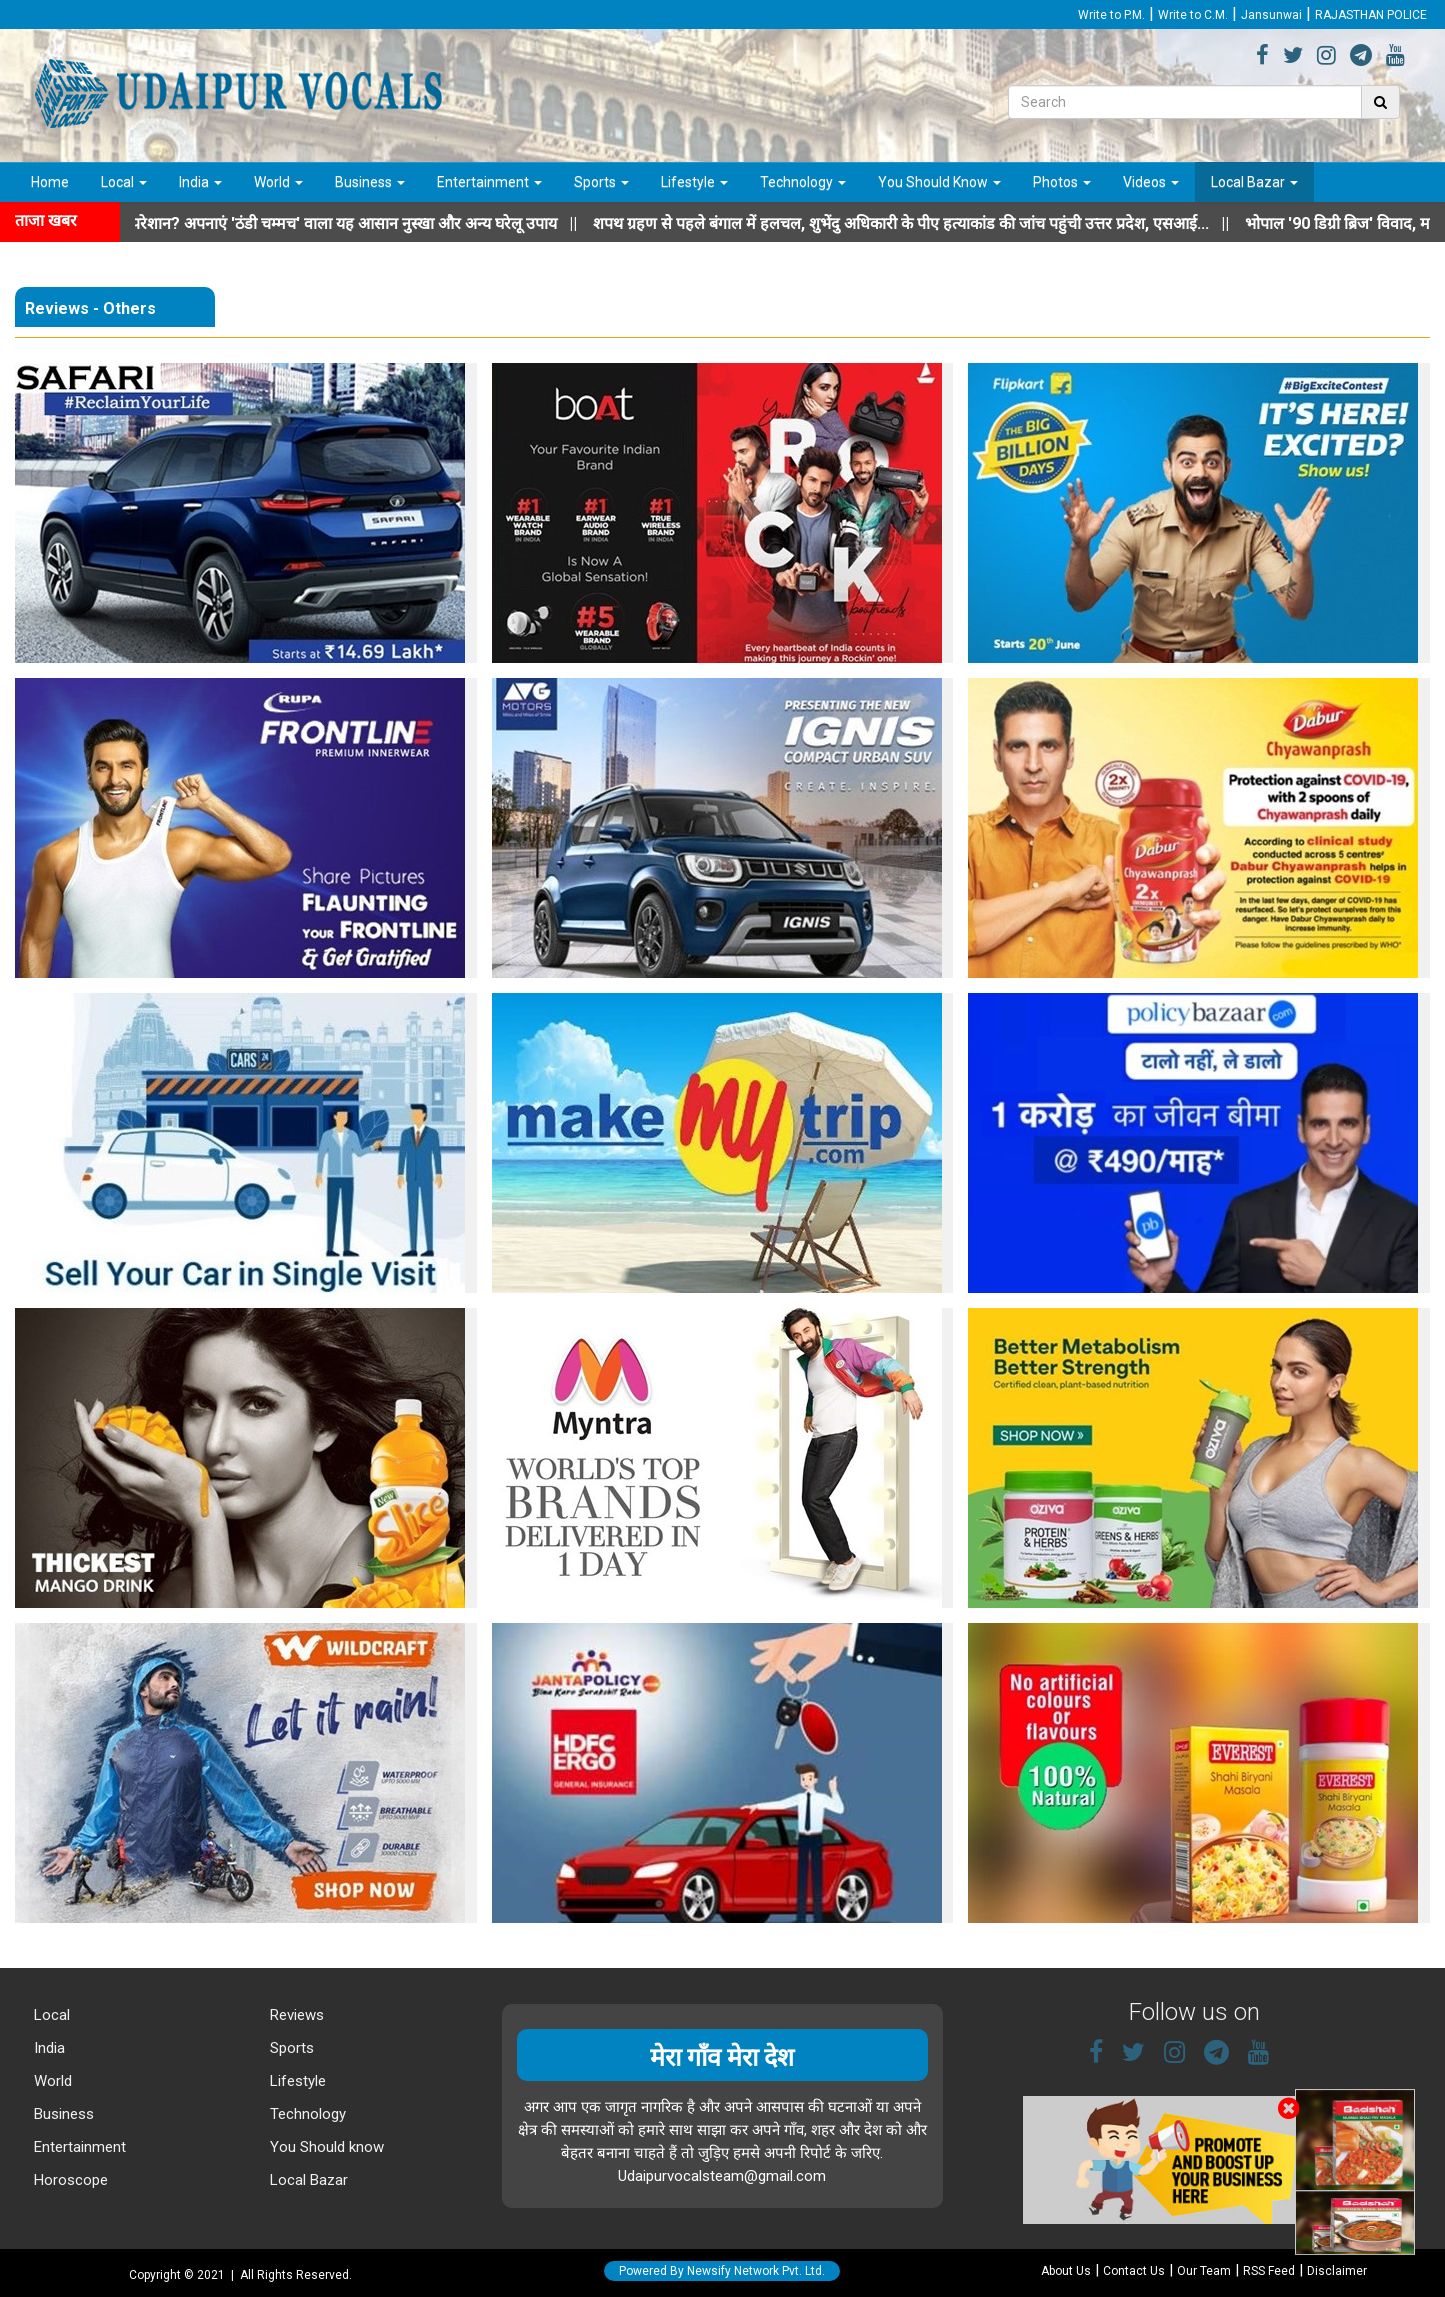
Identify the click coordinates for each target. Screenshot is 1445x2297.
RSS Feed (1269, 2271)
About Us (1066, 2271)
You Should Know (939, 182)
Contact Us (1134, 2271)
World (278, 182)
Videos (1151, 182)
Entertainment (489, 182)
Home (50, 182)
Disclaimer (1337, 2271)
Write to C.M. (1193, 15)
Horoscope (69, 2180)
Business (370, 182)
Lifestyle (694, 182)
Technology (803, 182)
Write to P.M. (1111, 15)
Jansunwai (1271, 15)
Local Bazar (1254, 182)
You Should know (325, 2147)
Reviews (295, 2015)
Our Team (1204, 2271)
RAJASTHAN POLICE (1371, 15)
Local (124, 182)
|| (931, 223)
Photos (1062, 182)
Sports (601, 182)
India (200, 182)
